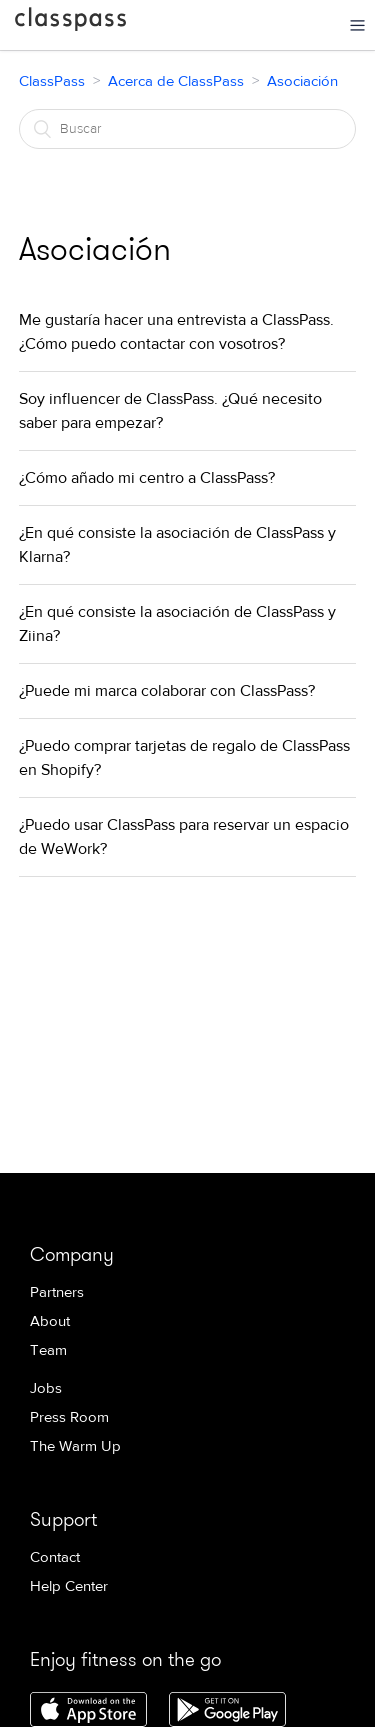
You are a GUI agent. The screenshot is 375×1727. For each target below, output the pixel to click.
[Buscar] (188, 129)
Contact (55, 1557)
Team (48, 1350)
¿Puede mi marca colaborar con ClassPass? (167, 691)
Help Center (69, 1586)
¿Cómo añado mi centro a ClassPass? (147, 478)
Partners (57, 1292)
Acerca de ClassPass (176, 81)
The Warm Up (75, 1446)
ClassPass (70, 23)
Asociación (302, 81)
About (50, 1321)
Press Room (69, 1417)
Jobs (46, 1388)
